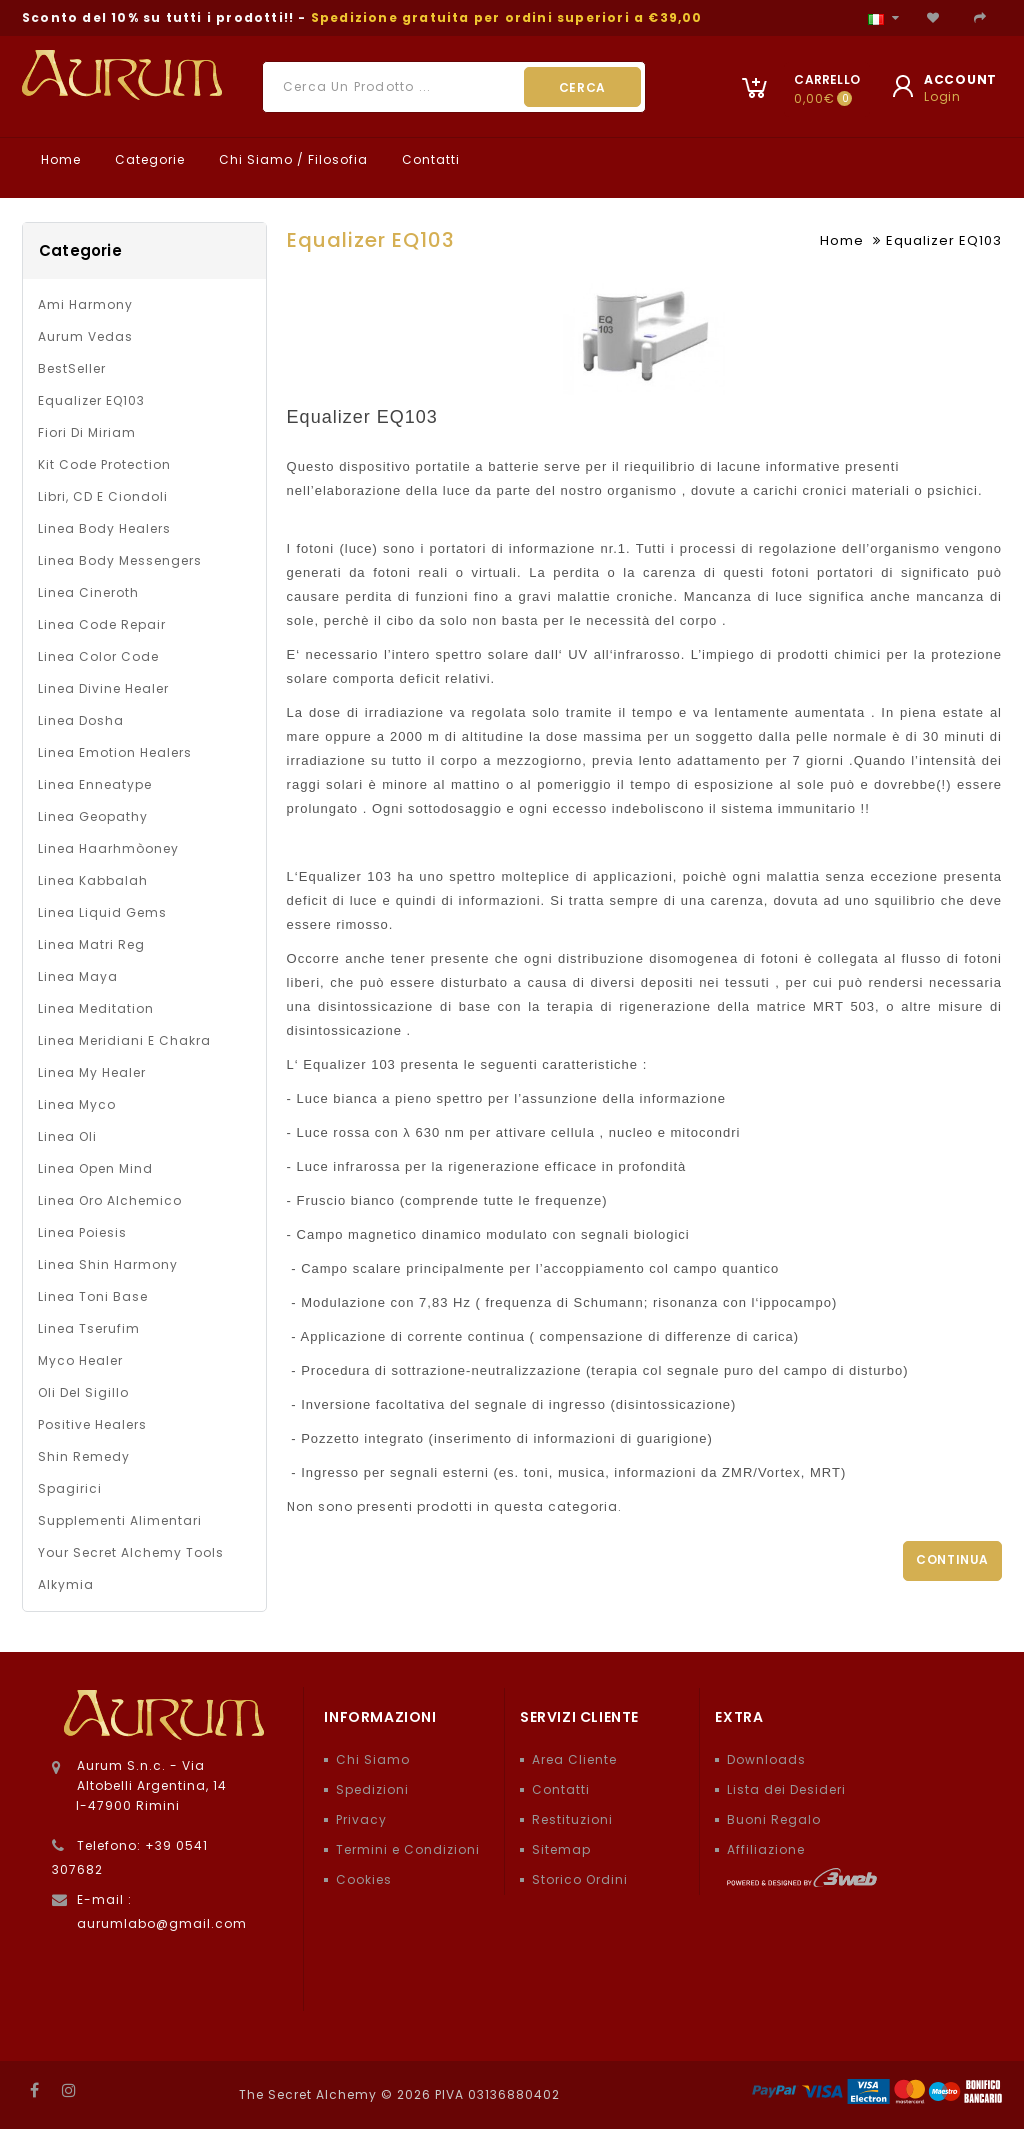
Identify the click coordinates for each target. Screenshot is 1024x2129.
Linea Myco (77, 1104)
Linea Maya (78, 976)
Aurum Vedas (85, 336)
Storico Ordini (580, 1879)
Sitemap (561, 1849)
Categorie (148, 159)
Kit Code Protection (104, 464)
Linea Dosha (81, 720)
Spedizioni (372, 1789)
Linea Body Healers (104, 528)
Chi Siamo (373, 1759)
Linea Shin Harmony (108, 1264)
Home (59, 159)
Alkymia (66, 1584)
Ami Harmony (85, 304)
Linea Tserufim (89, 1328)
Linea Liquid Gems (102, 912)
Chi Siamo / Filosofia (291, 159)
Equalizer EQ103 (91, 400)
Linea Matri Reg (91, 944)
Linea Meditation (96, 1008)
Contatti (429, 159)
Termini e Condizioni (408, 1849)
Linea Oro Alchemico (110, 1200)
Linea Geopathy (93, 816)
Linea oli (67, 1136)
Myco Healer (80, 1360)
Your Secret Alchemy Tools (131, 1552)
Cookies (364, 1879)
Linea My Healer (92, 1072)
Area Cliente (574, 1759)
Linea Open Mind (95, 1168)
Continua (952, 1559)
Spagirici (70, 1488)
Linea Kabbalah (93, 880)
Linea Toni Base (93, 1296)
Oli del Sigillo (83, 1392)
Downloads (766, 1759)
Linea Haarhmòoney (108, 848)
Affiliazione (766, 1849)
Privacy (361, 1819)
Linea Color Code (98, 656)
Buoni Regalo (774, 1819)
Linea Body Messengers (120, 560)
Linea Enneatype (95, 784)
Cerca (582, 87)
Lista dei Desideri (786, 1789)
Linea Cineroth (88, 592)
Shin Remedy (84, 1456)
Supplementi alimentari (120, 1520)
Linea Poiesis (82, 1232)
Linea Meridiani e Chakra (124, 1040)
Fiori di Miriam (87, 432)
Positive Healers (92, 1424)
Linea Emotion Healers (115, 752)
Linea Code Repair (102, 624)
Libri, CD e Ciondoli (103, 496)
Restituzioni (572, 1819)
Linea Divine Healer (103, 688)
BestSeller (72, 368)
